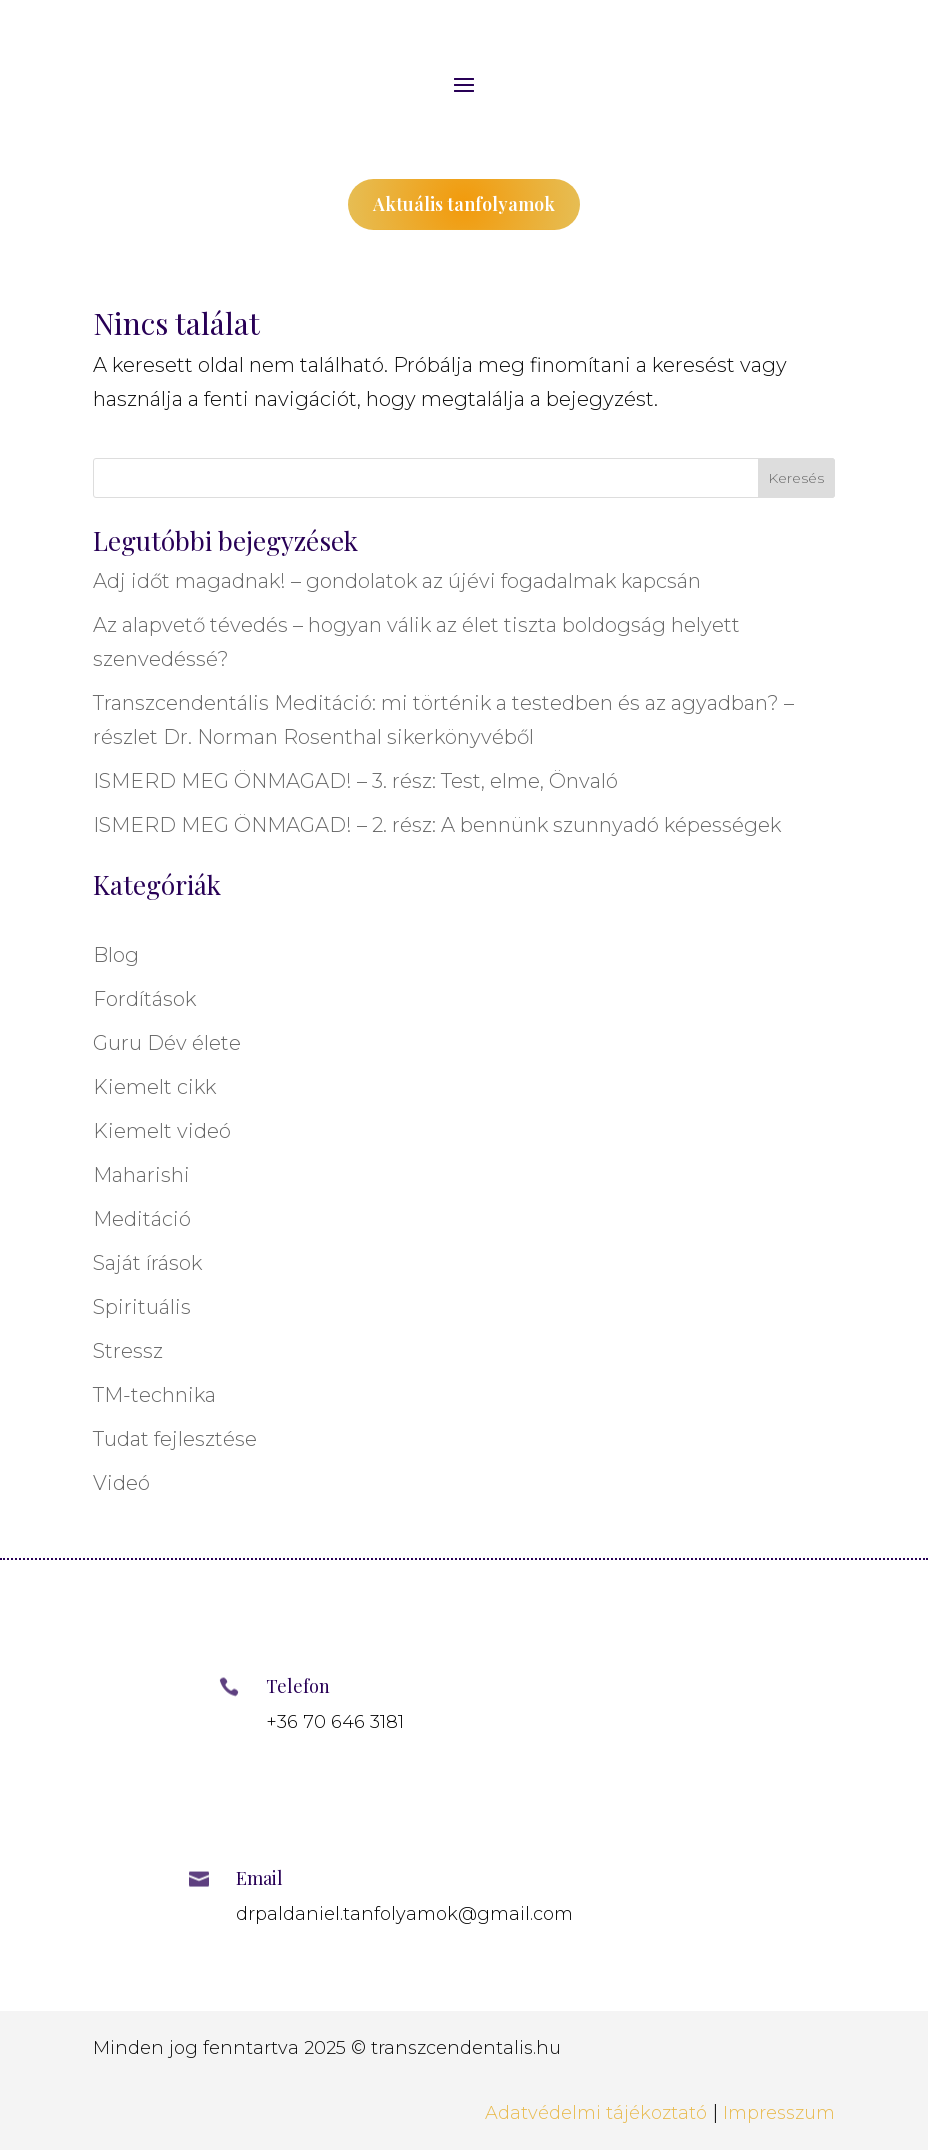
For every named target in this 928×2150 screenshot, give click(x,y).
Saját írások (147, 1263)
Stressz (128, 1351)
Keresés (796, 478)
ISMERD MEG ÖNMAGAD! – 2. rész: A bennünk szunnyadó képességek (437, 825)
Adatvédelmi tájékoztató (596, 2113)
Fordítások (144, 999)
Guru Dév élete (167, 1043)
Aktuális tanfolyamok (464, 204)
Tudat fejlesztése (175, 1439)
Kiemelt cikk (154, 1087)
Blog (116, 955)
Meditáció (142, 1219)
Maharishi (141, 1175)
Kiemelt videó (162, 1131)
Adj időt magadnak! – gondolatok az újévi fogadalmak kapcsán (397, 581)
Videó (121, 1483)
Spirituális (142, 1307)
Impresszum (779, 2113)
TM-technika (154, 1395)
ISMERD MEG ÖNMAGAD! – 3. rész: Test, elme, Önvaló (355, 781)
